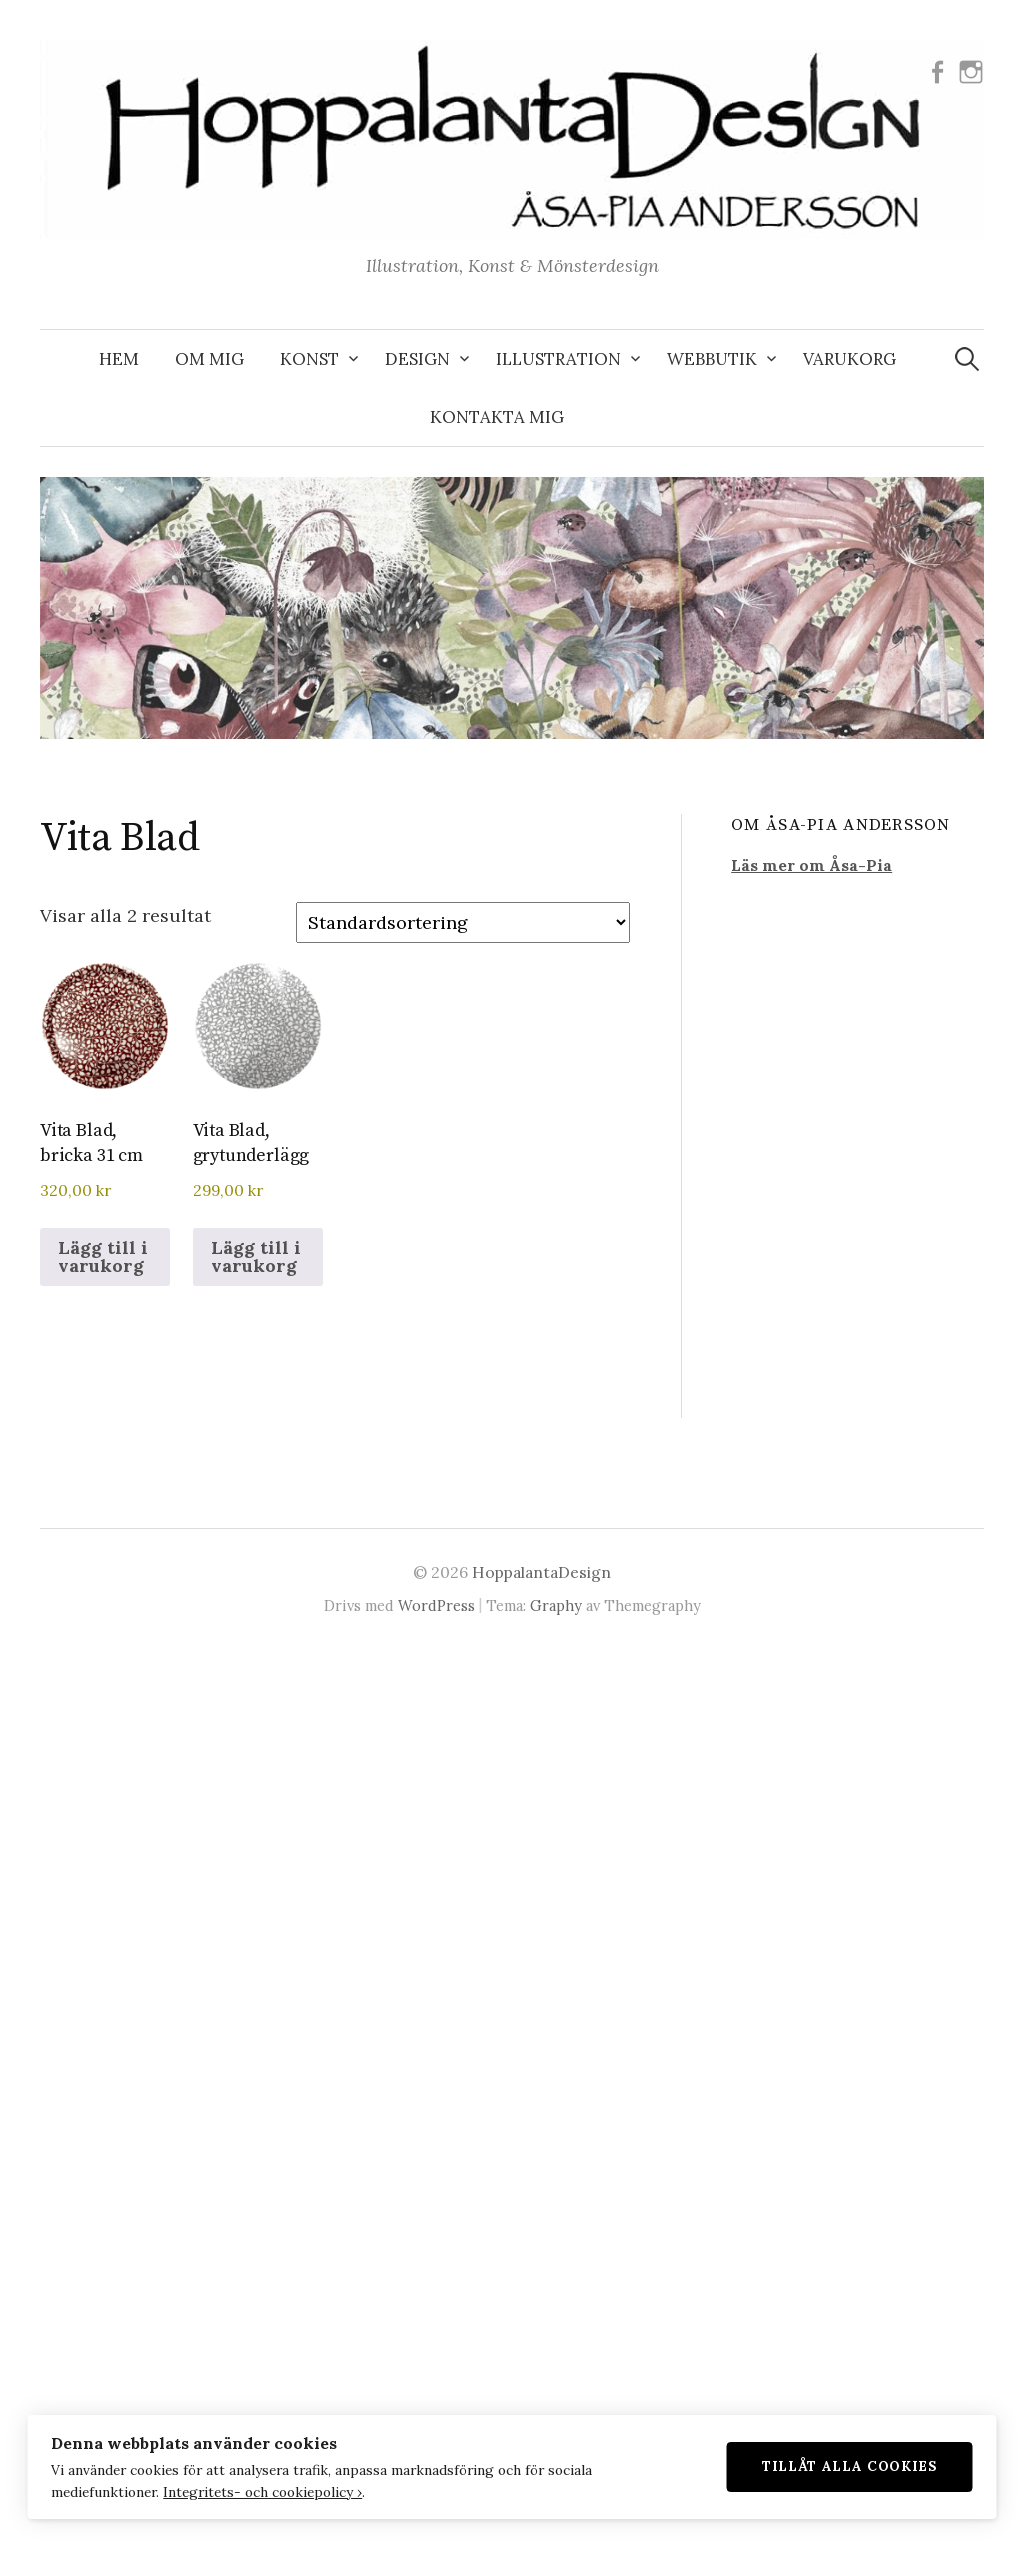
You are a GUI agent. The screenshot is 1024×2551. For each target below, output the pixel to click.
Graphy (556, 1605)
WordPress (436, 1605)
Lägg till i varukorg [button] (103, 1256)
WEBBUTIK (712, 359)
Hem (119, 359)
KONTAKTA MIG (497, 417)
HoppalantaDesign (541, 1572)
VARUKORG (849, 359)
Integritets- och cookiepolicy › (262, 2491)
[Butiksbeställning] (463, 922)
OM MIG (209, 359)
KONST (309, 359)
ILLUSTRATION (558, 359)
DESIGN (417, 359)
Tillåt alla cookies (850, 2466)
